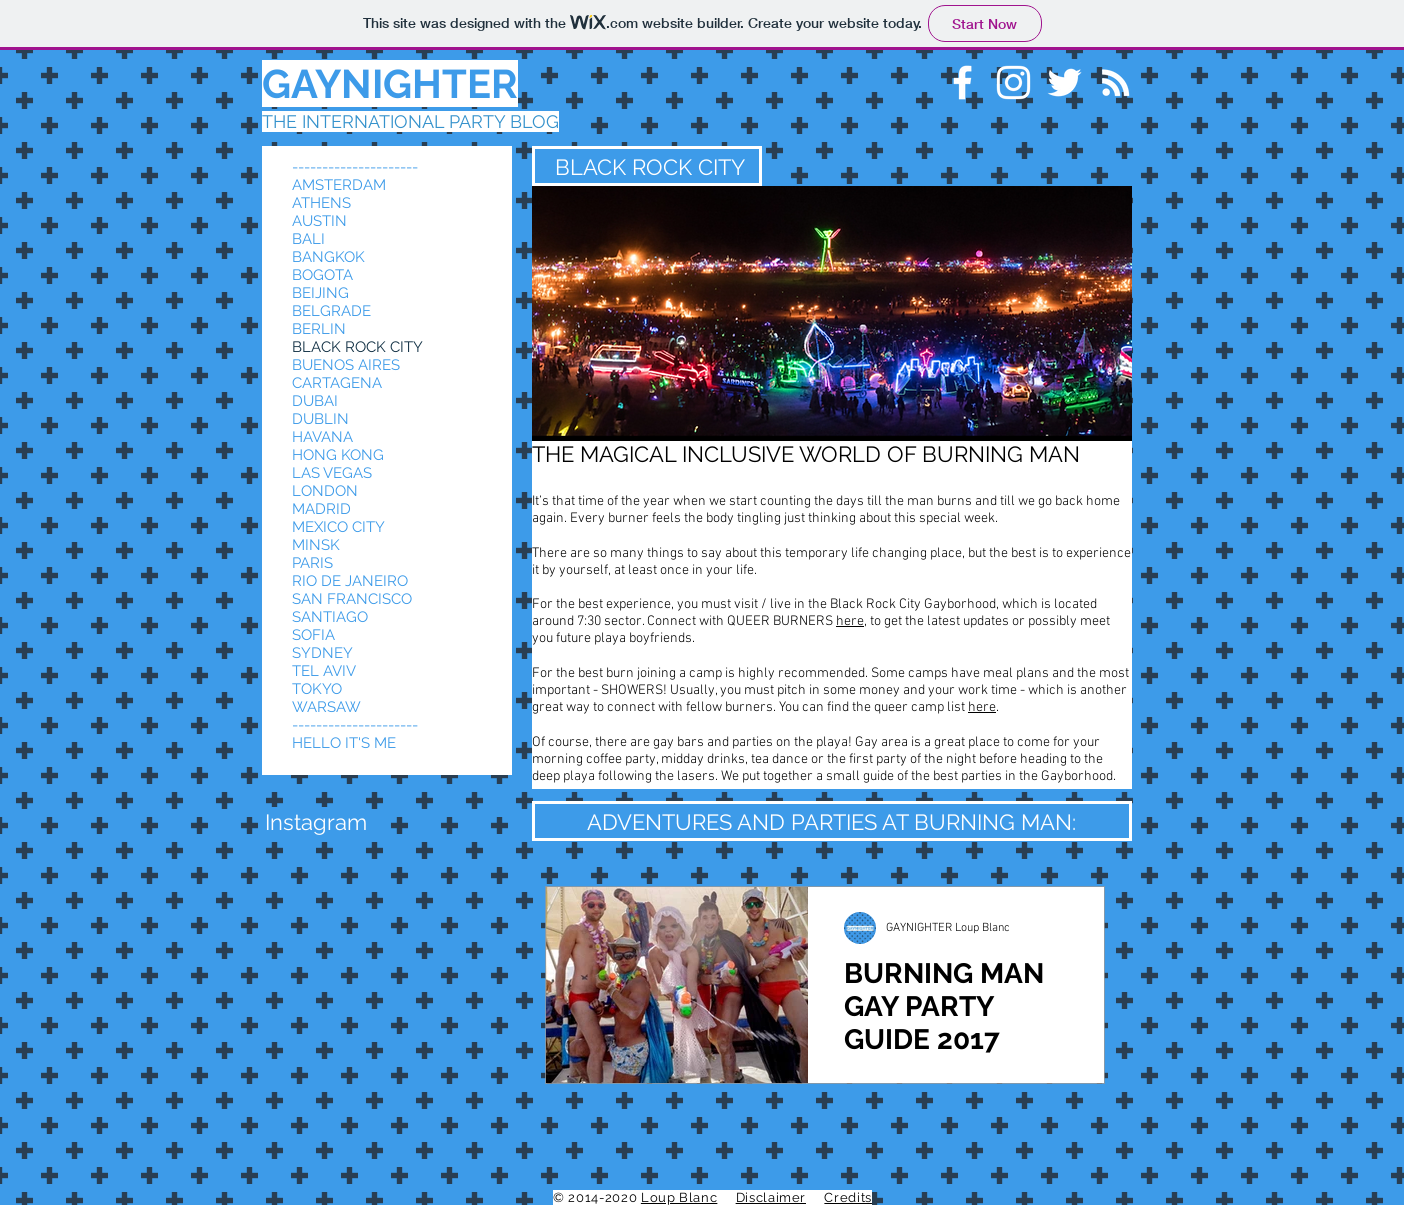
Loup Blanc (679, 1197)
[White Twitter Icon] (1064, 82)
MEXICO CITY (338, 527)
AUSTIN (319, 221)
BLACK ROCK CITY (357, 347)
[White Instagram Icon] (1013, 82)
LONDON (325, 491)
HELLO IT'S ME (344, 743)
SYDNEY (322, 653)
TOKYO (317, 689)
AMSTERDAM (339, 185)
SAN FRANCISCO (352, 599)
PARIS (312, 563)
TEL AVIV (324, 671)
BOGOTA (322, 275)
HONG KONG (338, 455)
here (850, 621)
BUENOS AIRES (346, 365)
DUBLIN (320, 419)
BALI (308, 239)
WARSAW (326, 707)
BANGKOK (328, 257)
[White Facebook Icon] (962, 82)
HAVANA (322, 437)
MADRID (321, 509)
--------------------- (355, 167)
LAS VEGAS (332, 473)
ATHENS (321, 203)
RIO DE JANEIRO (350, 581)
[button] (316, 822)
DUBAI (315, 401)
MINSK (316, 545)
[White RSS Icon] (1115, 82)
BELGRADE (331, 311)
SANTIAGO (330, 617)
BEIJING (320, 293)
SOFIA (313, 635)
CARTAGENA (337, 383)
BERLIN (319, 329)
